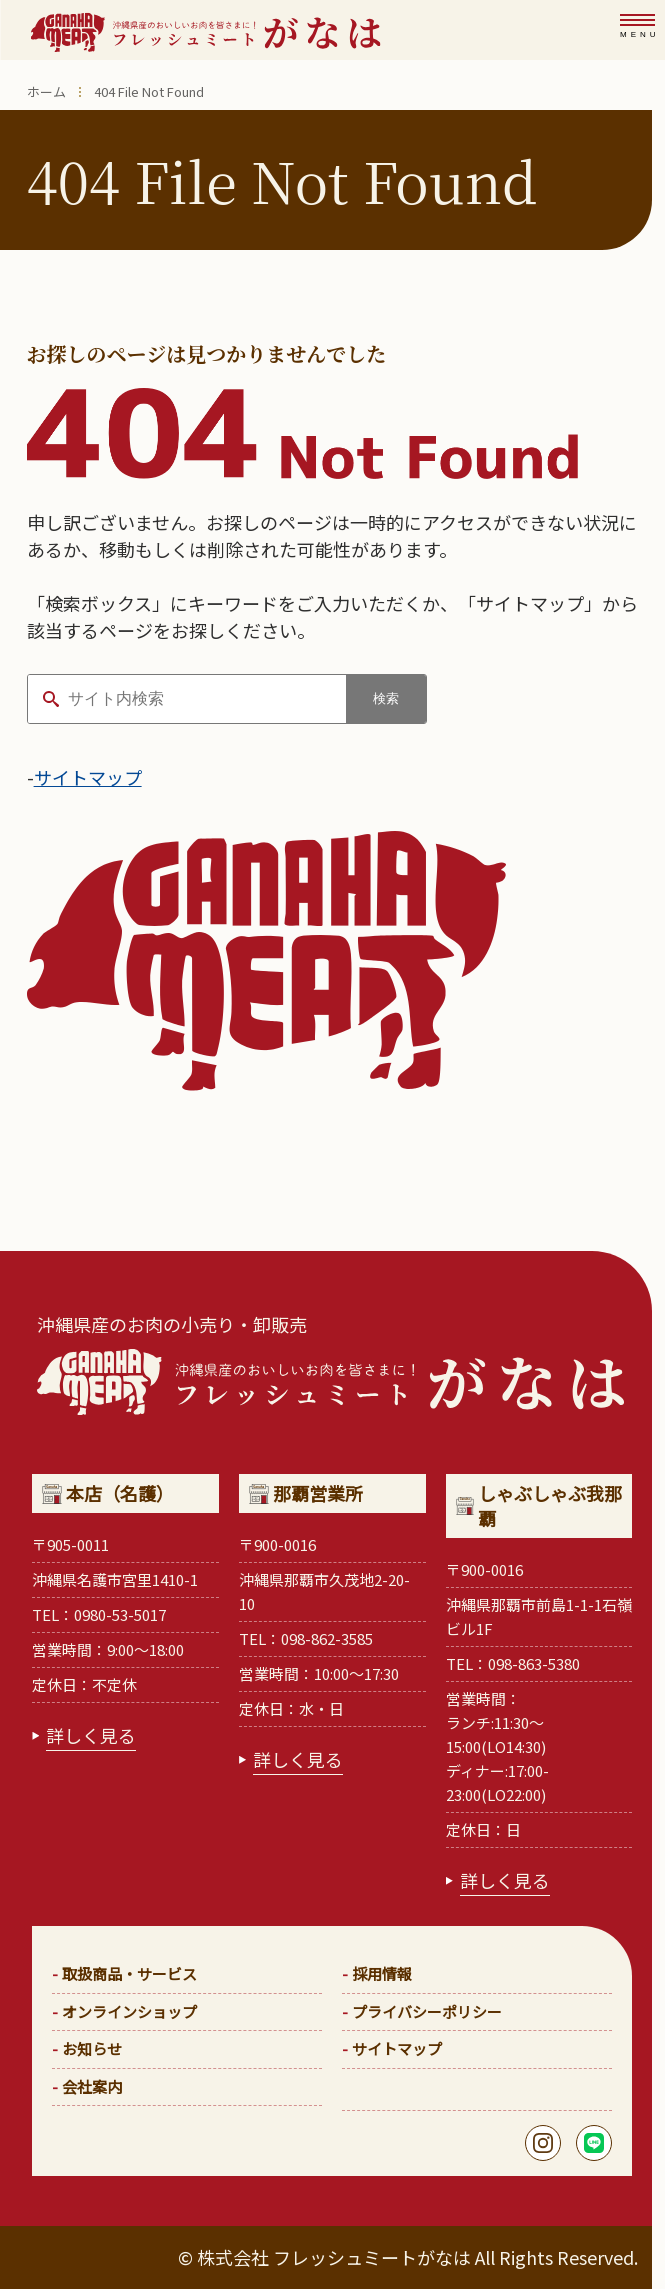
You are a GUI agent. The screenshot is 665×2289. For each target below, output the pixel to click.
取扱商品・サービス (129, 1973)
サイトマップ (88, 777)
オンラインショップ (129, 2011)
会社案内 (92, 2086)
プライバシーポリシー (427, 2011)
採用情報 (382, 1973)
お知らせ (92, 2048)
